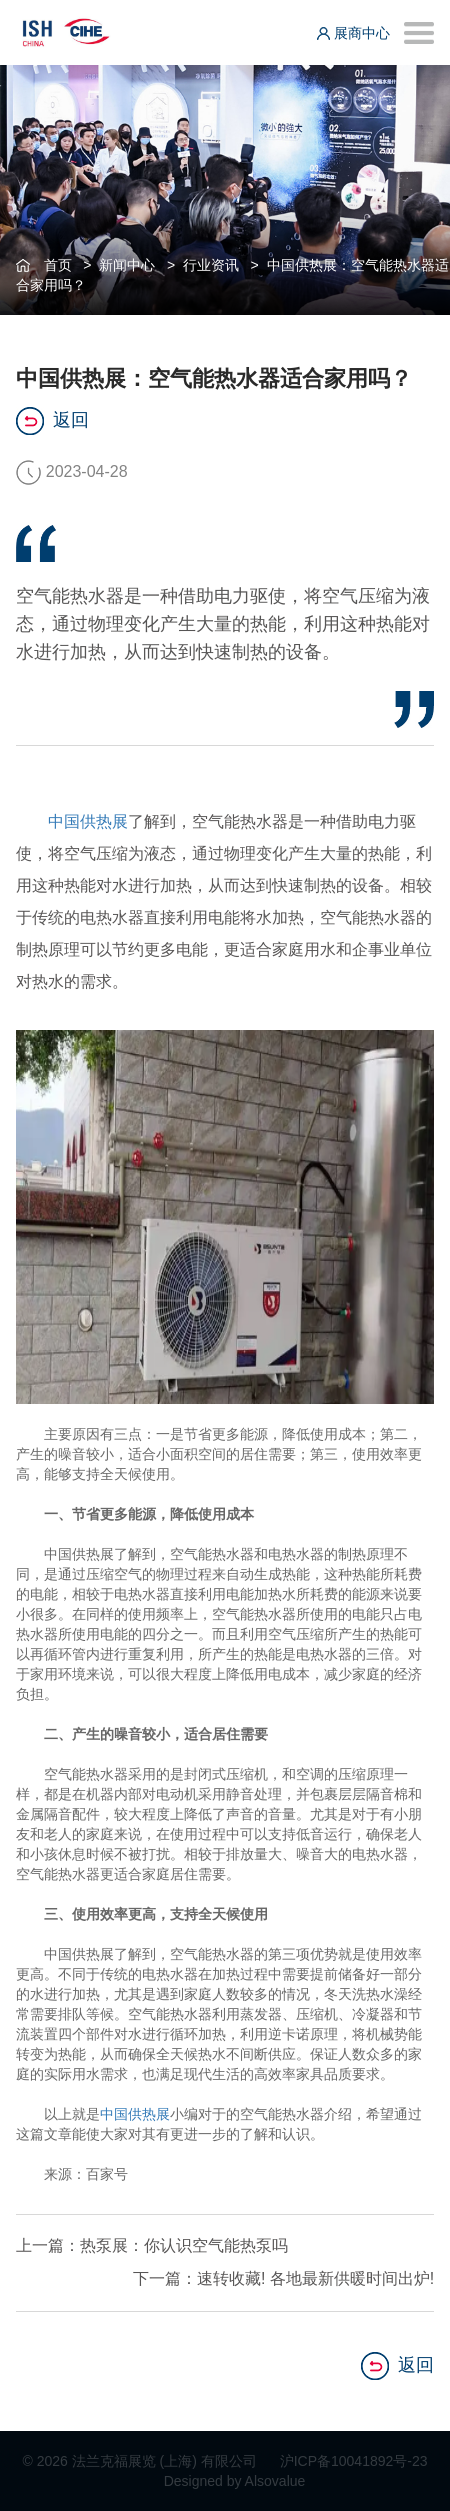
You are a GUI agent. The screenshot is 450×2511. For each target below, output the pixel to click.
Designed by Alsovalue (235, 2481)
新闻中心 (127, 265)
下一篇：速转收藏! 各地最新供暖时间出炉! (283, 2278)
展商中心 (353, 33)
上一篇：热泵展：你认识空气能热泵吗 (152, 2245)
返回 (52, 421)
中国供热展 (88, 821)
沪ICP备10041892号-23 (354, 2461)
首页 (58, 265)
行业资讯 (211, 265)
